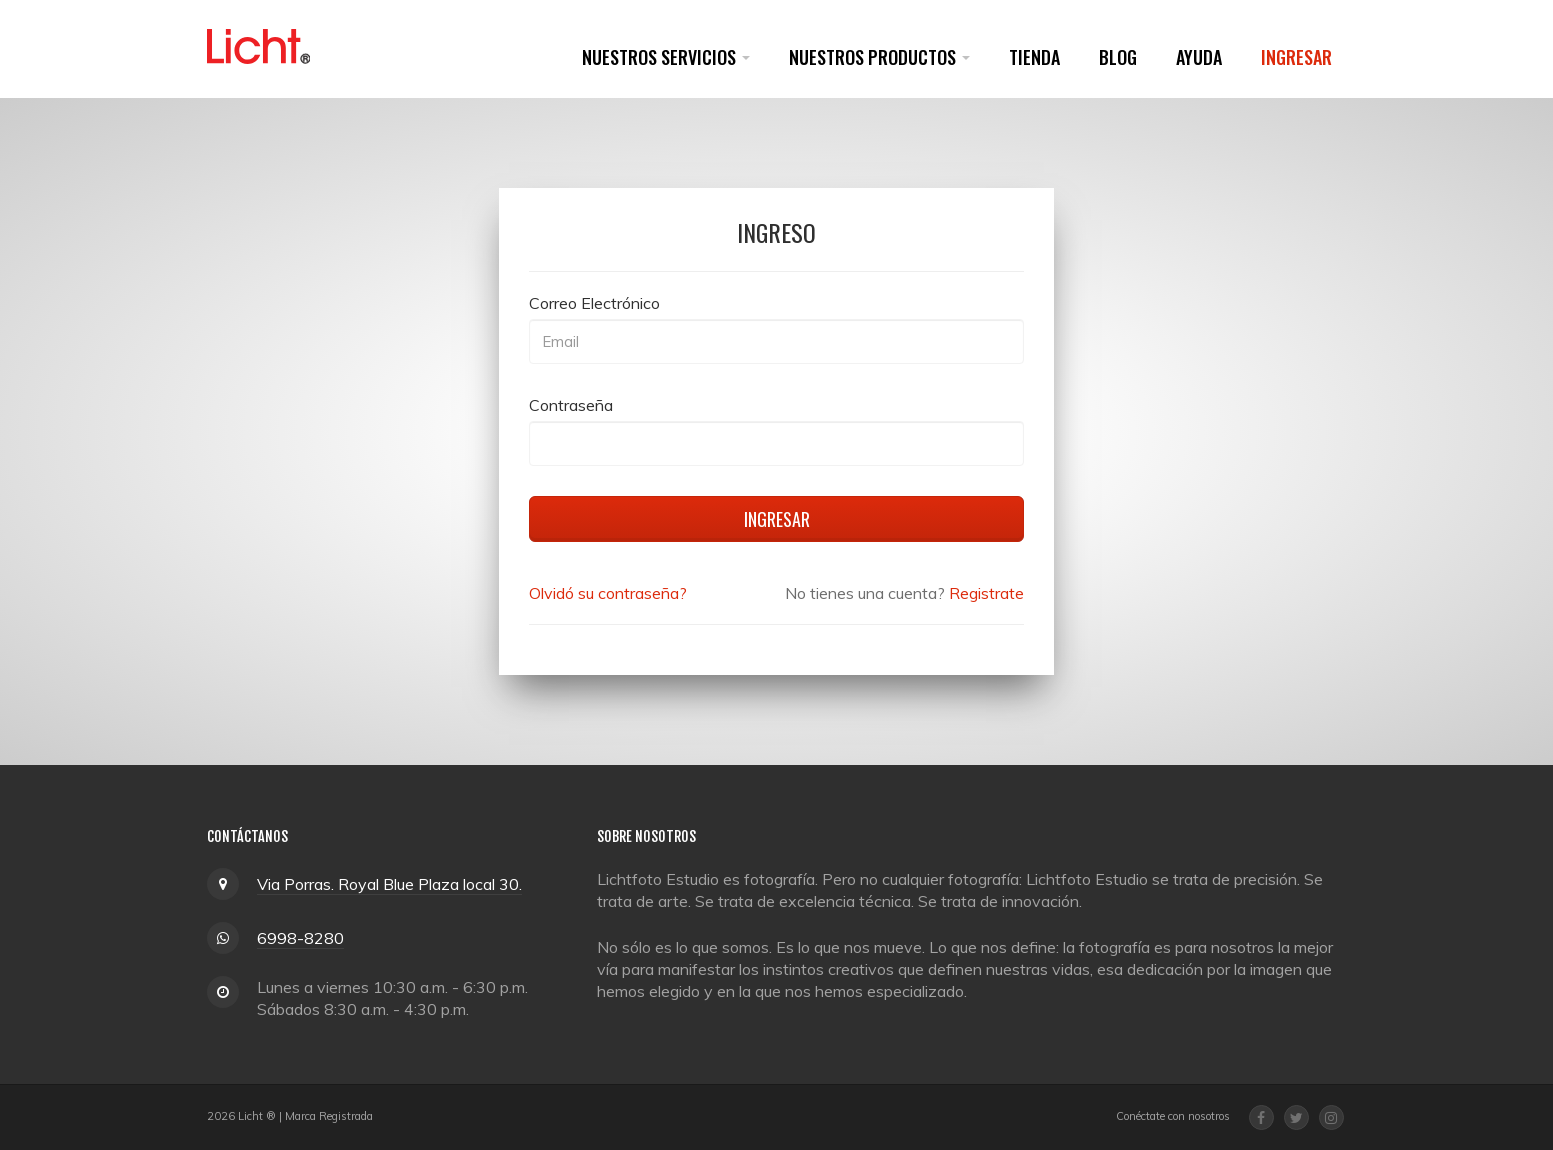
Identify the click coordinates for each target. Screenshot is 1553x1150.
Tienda (1034, 57)
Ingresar (1296, 57)
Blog (1118, 57)
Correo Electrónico (594, 303)
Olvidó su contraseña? (608, 593)
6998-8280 (300, 938)
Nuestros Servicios (666, 57)
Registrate (986, 593)
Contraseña (571, 405)
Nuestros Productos (879, 57)
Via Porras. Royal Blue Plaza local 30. (389, 884)
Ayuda (1199, 57)
